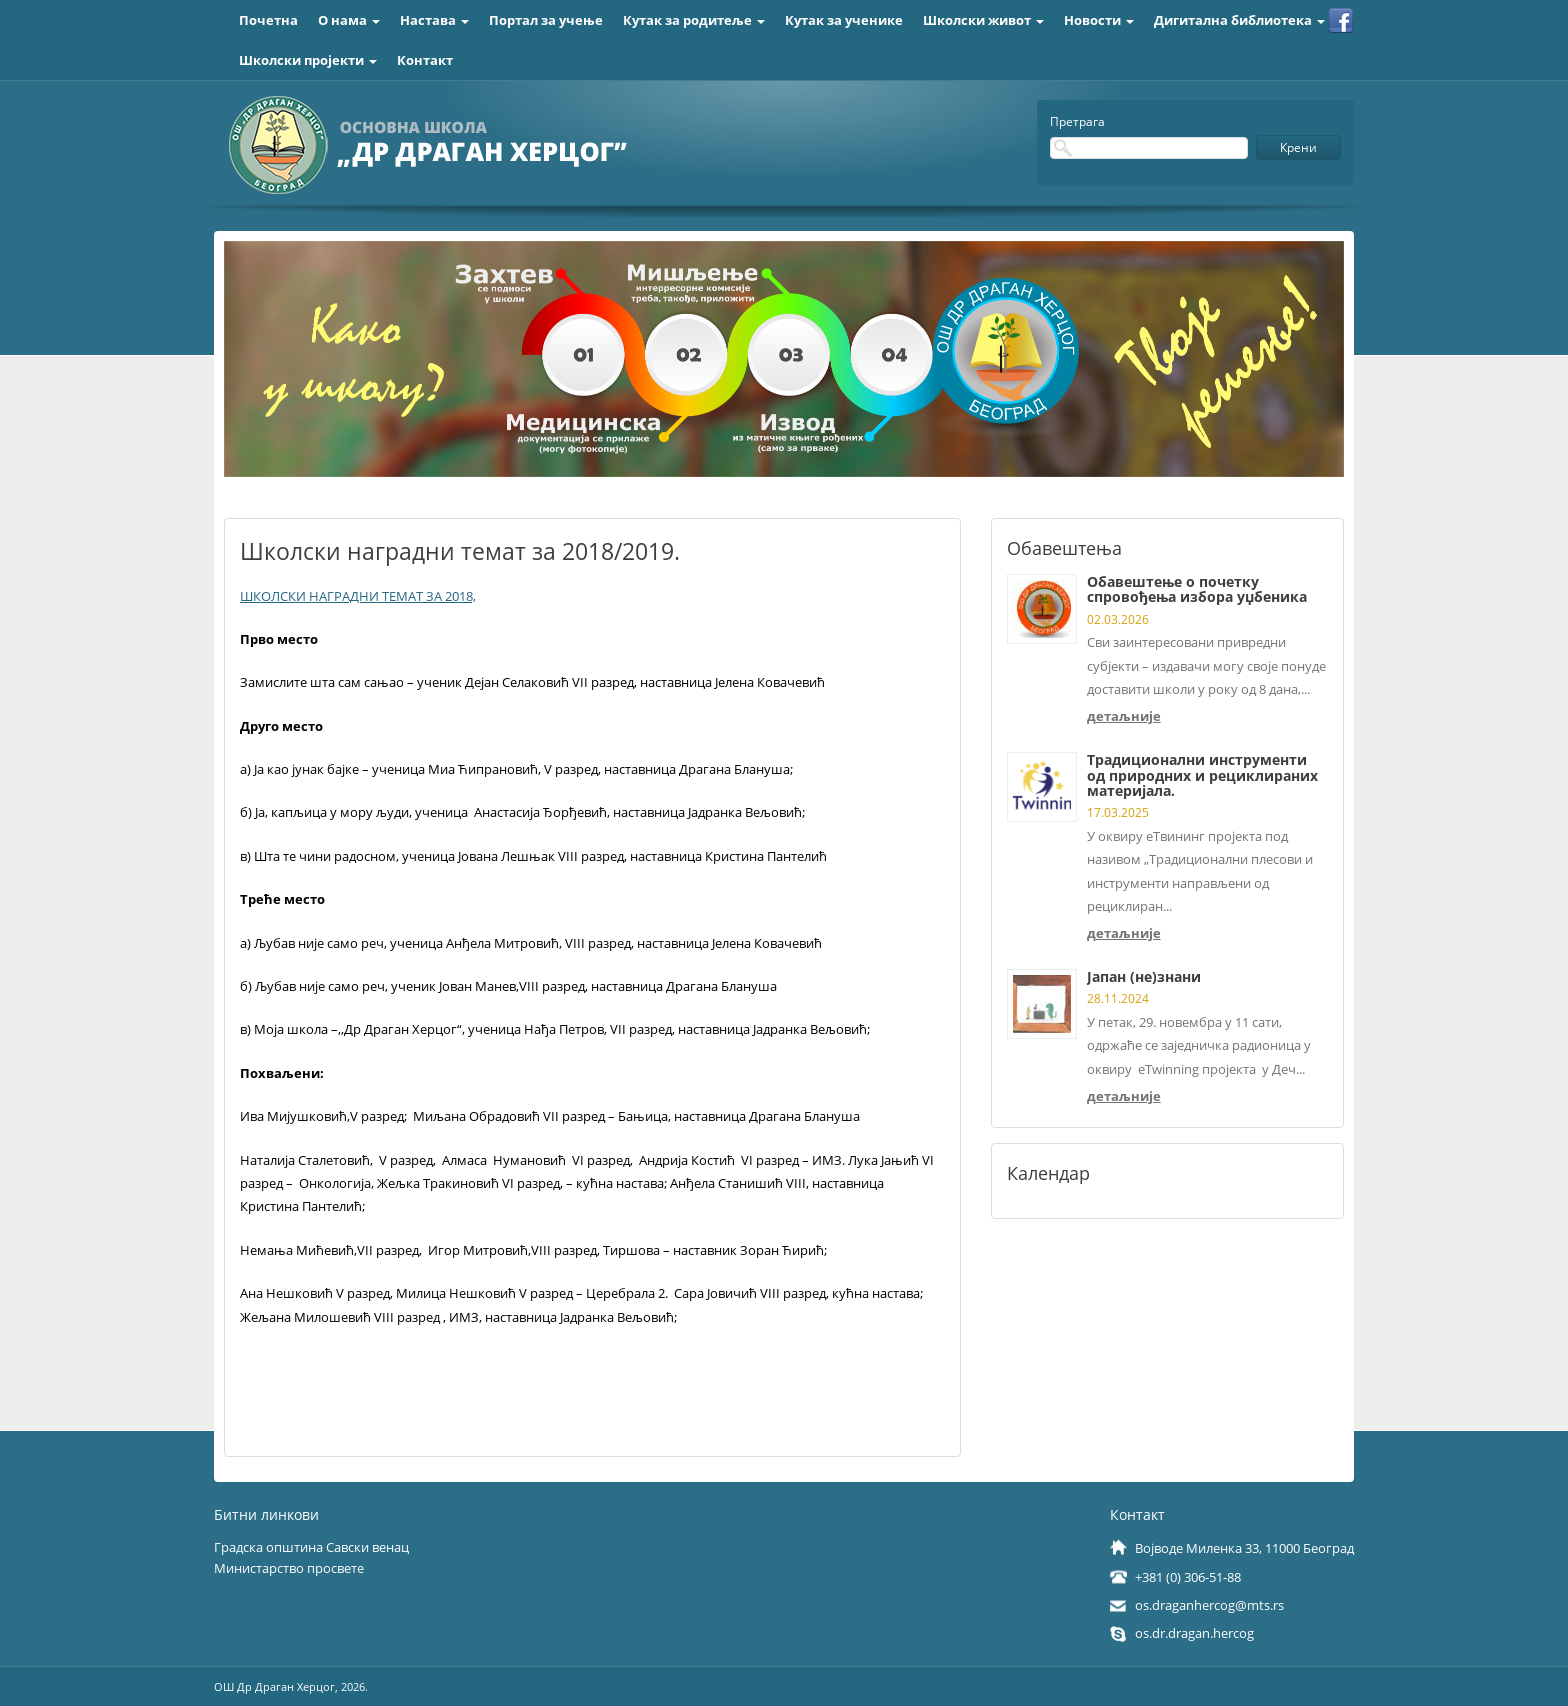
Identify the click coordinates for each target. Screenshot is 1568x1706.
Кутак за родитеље (694, 20)
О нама (349, 20)
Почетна (268, 20)
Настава (434, 20)
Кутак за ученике (844, 20)
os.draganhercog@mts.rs (1209, 1605)
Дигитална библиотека (1239, 20)
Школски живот (983, 20)
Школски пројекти (308, 60)
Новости (1099, 20)
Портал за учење (546, 20)
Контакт (425, 60)
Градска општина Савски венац (311, 1547)
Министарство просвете (289, 1568)
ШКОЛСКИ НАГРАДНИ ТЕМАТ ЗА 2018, (358, 596)
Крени (1298, 147)
